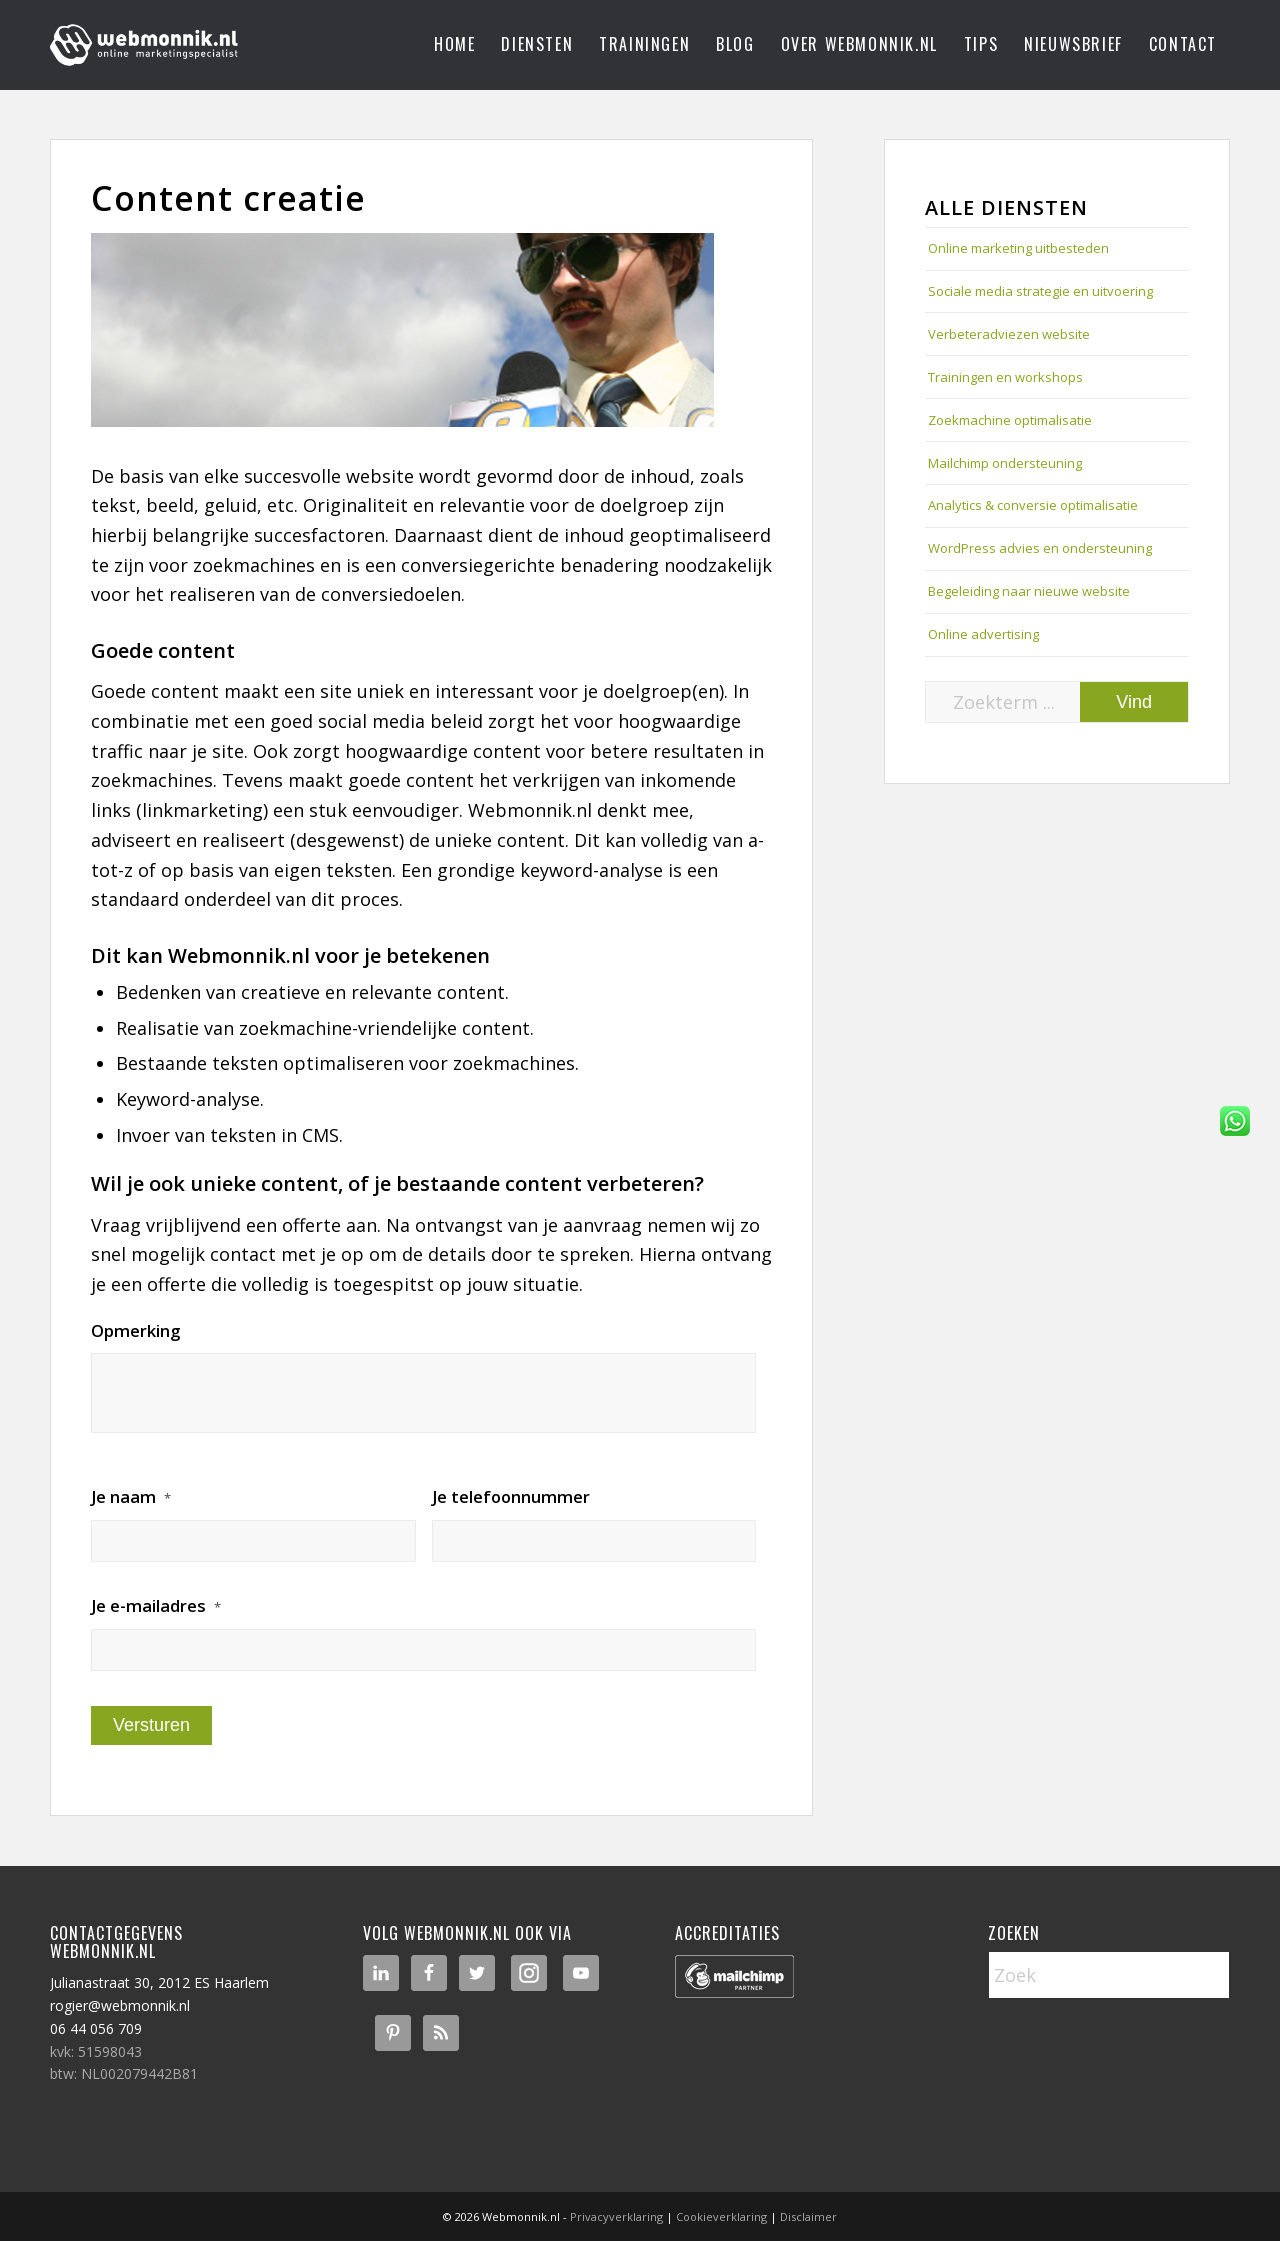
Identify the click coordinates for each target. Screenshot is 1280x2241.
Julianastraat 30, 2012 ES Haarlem (159, 1982)
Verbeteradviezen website (1009, 334)
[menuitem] (454, 45)
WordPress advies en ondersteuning (1040, 548)
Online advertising (983, 634)
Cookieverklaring (721, 2216)
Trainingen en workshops (1005, 377)
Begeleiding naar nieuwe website (1029, 591)
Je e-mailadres (156, 1606)
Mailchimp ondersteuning (1005, 463)
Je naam (131, 1497)
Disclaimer (808, 2216)
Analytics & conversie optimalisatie (1033, 505)
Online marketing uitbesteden (1018, 248)
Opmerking (135, 1331)
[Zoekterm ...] (1057, 702)
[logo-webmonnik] (146, 45)
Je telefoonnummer (511, 1497)
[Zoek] (1109, 1975)
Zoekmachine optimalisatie (1010, 420)
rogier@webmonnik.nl (120, 2005)
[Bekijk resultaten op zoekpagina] (1134, 702)
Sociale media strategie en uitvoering (1040, 291)
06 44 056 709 (96, 2028)
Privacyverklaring (616, 2216)
